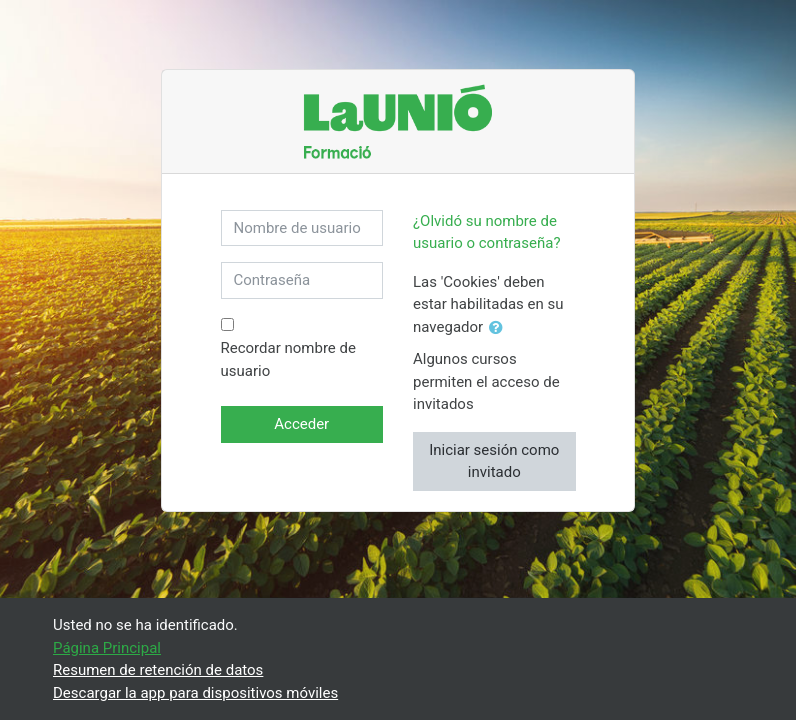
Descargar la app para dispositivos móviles (195, 693)
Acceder (301, 424)
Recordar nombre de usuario (288, 359)
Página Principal (107, 648)
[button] (500, 328)
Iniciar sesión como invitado (494, 461)
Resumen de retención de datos (158, 670)
